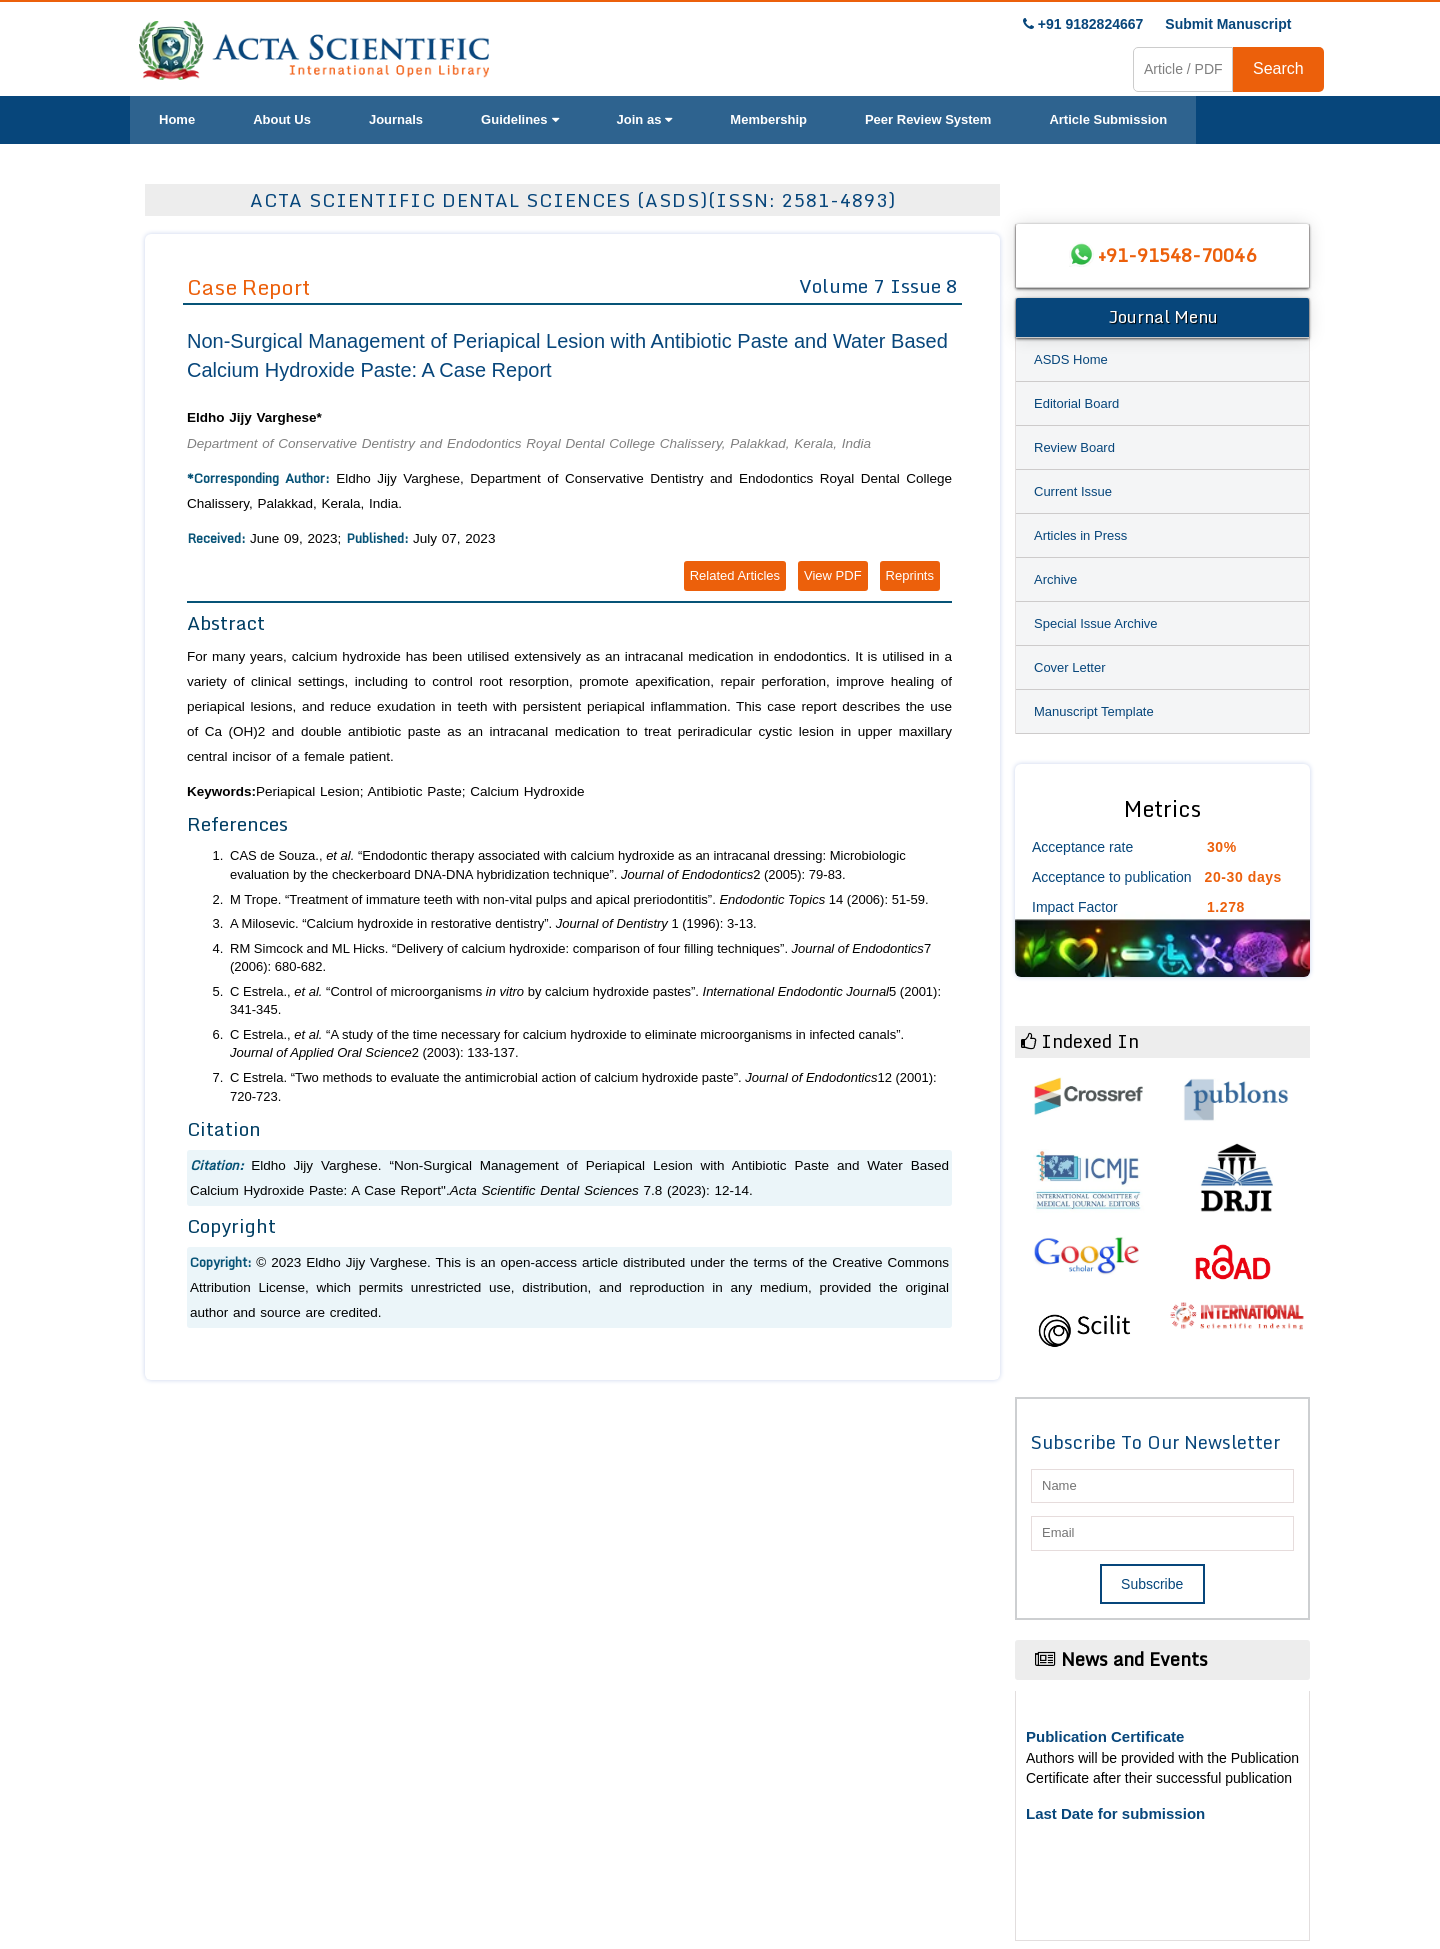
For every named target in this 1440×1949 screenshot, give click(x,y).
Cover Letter (1070, 667)
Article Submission (1108, 119)
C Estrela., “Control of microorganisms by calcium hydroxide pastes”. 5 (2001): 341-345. (585, 1001)
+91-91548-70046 (1177, 255)
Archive (1055, 579)
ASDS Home (1071, 359)
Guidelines (519, 119)
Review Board (1074, 447)
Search (1278, 68)
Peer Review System (928, 119)
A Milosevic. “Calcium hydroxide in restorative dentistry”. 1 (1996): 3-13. (493, 923)
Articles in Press (1080, 535)
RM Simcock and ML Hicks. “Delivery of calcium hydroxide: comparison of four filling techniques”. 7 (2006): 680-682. (580, 958)
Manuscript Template (1094, 711)
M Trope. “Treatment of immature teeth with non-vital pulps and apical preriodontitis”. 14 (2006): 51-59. (579, 899)
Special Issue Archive (1096, 623)
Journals (396, 119)
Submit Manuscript (1228, 24)
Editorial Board (1076, 403)
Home (177, 119)
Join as (645, 119)
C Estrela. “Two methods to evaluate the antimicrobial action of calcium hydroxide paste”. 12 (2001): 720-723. (583, 1087)
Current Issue (1073, 491)
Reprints (910, 575)
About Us (282, 119)
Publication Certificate (1105, 1736)
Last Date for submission (1115, 1813)
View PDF (833, 575)
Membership (768, 119)
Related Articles (735, 575)
